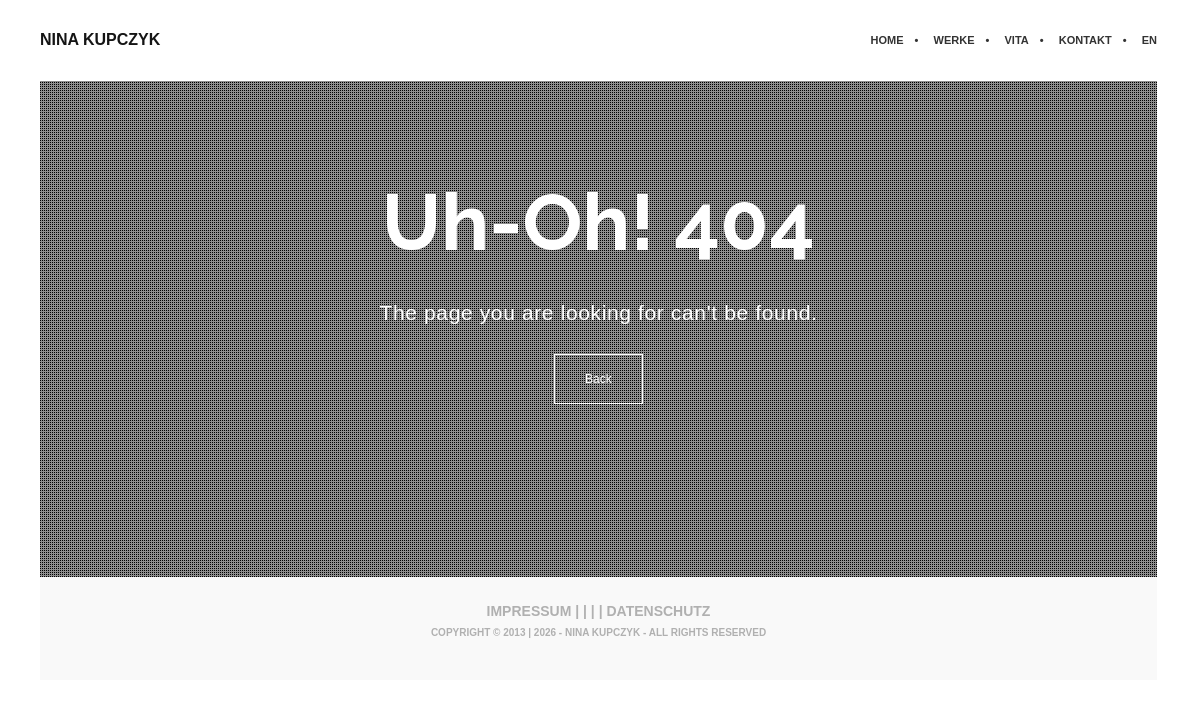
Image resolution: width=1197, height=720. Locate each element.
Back (598, 379)
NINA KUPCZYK (100, 39)
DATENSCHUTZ (658, 611)
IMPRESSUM (529, 611)
